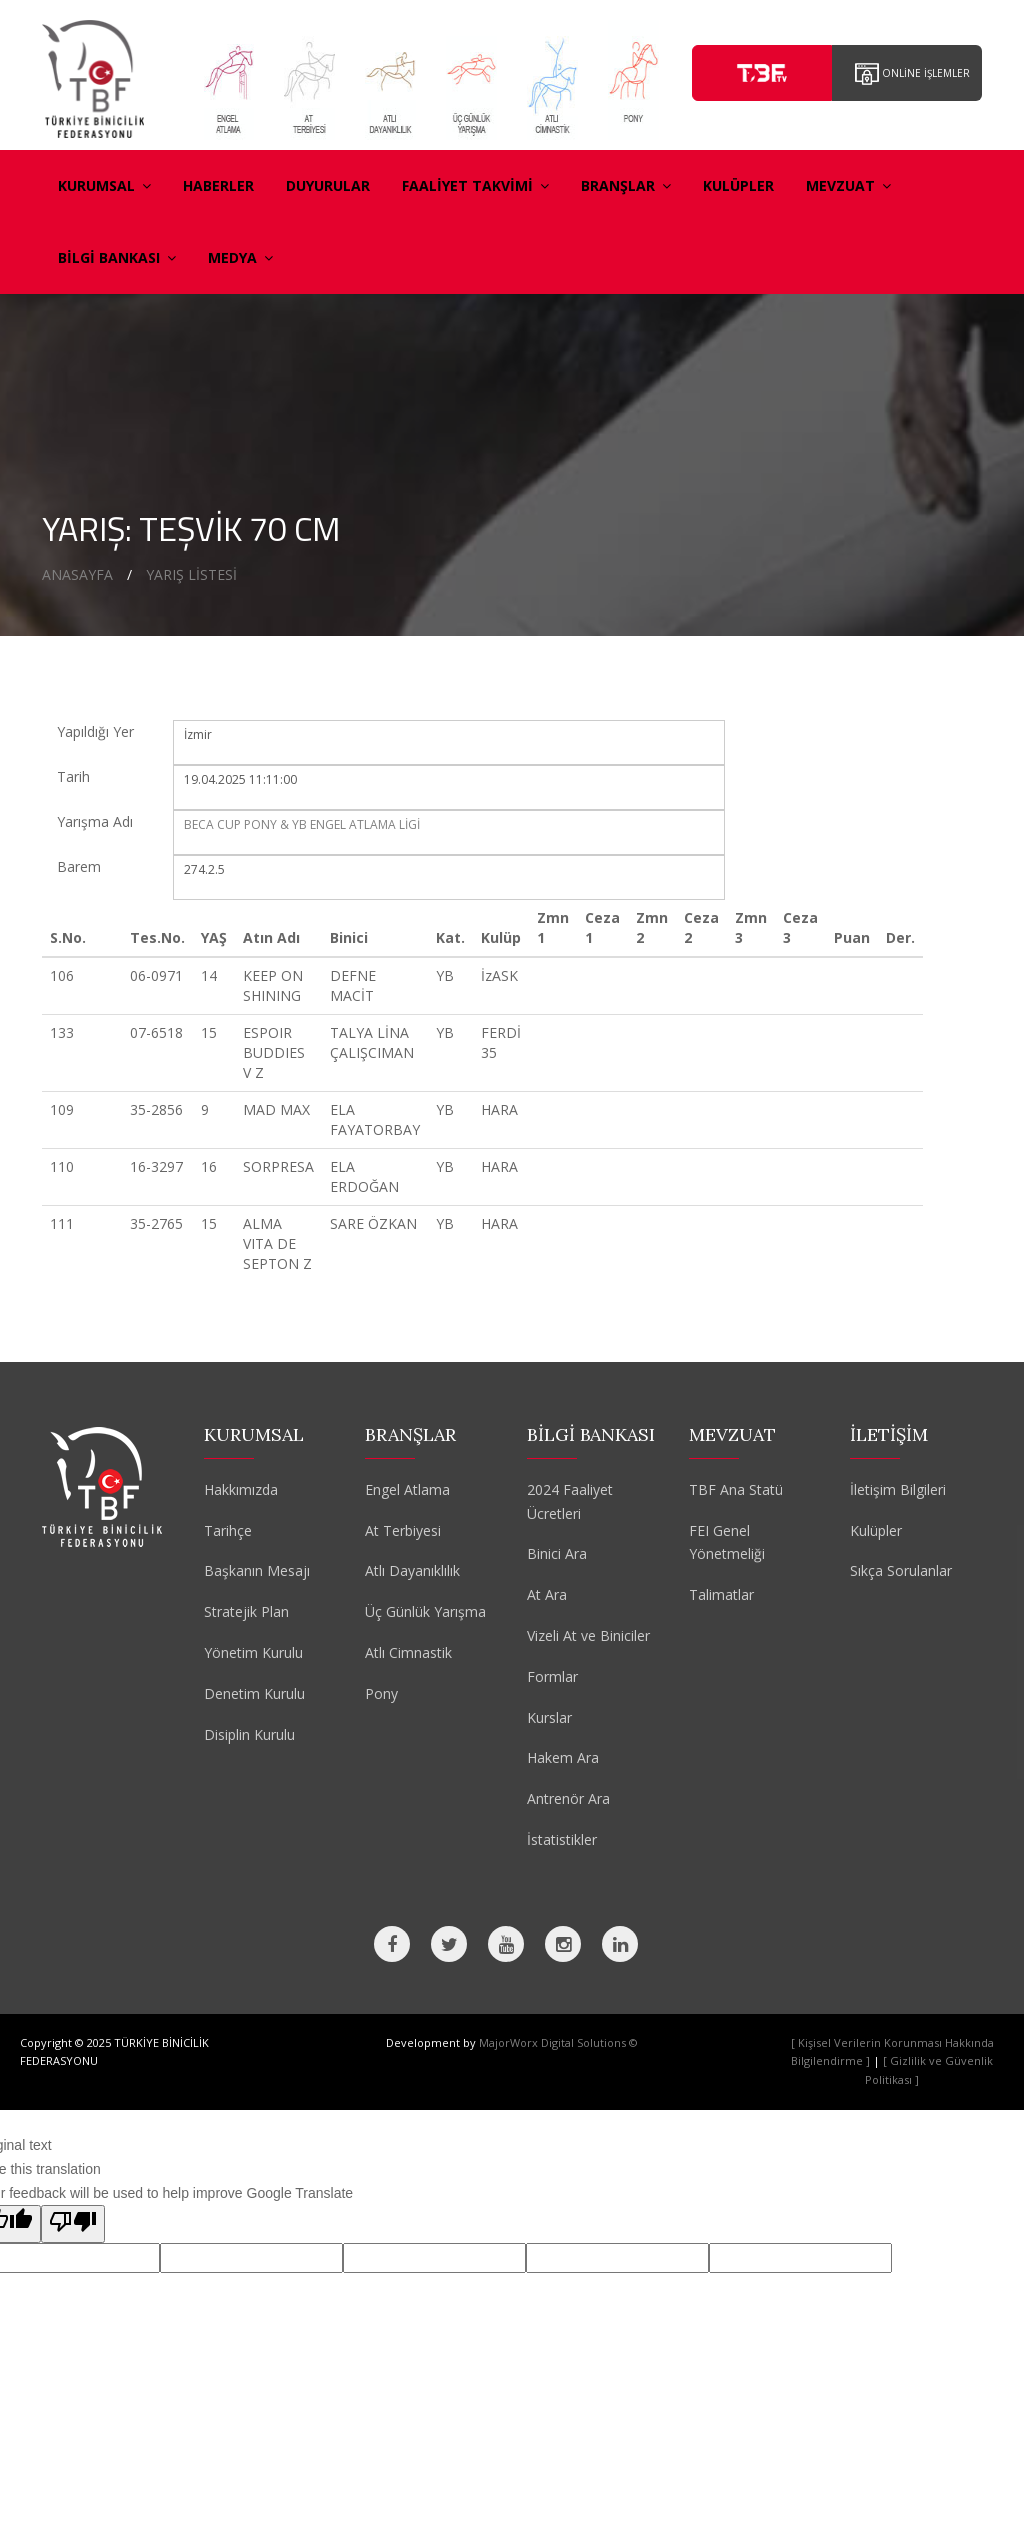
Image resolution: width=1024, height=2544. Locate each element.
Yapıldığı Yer (95, 731)
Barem (79, 866)
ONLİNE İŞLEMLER (912, 74)
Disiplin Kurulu (249, 1734)
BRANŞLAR (626, 185)
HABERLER (218, 185)
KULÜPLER (738, 185)
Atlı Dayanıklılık (412, 1570)
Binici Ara (557, 1553)
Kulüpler (876, 1530)
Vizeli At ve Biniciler (588, 1635)
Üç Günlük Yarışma (425, 1611)
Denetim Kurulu (254, 1693)
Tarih (73, 776)
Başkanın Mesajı (257, 1570)
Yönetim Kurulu (253, 1652)
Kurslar (549, 1717)
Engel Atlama (407, 1489)
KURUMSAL (104, 185)
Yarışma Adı (95, 821)
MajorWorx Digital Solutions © (558, 2042)
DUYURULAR (328, 185)
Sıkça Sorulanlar (901, 1570)
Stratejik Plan (246, 1611)
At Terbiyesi (403, 1530)
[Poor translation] (73, 2224)
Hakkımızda (241, 1489)
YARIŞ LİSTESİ (191, 574)
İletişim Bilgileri (898, 1489)
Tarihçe (228, 1530)
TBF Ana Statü (736, 1489)
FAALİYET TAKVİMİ (475, 185)
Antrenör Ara (568, 1798)
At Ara (547, 1594)
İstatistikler (562, 1839)
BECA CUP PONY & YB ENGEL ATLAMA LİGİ (302, 824)
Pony (381, 1693)
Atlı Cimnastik (408, 1652)
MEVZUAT (848, 185)
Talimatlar (721, 1594)
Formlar (552, 1676)
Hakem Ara (563, 1757)
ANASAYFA (77, 574)
